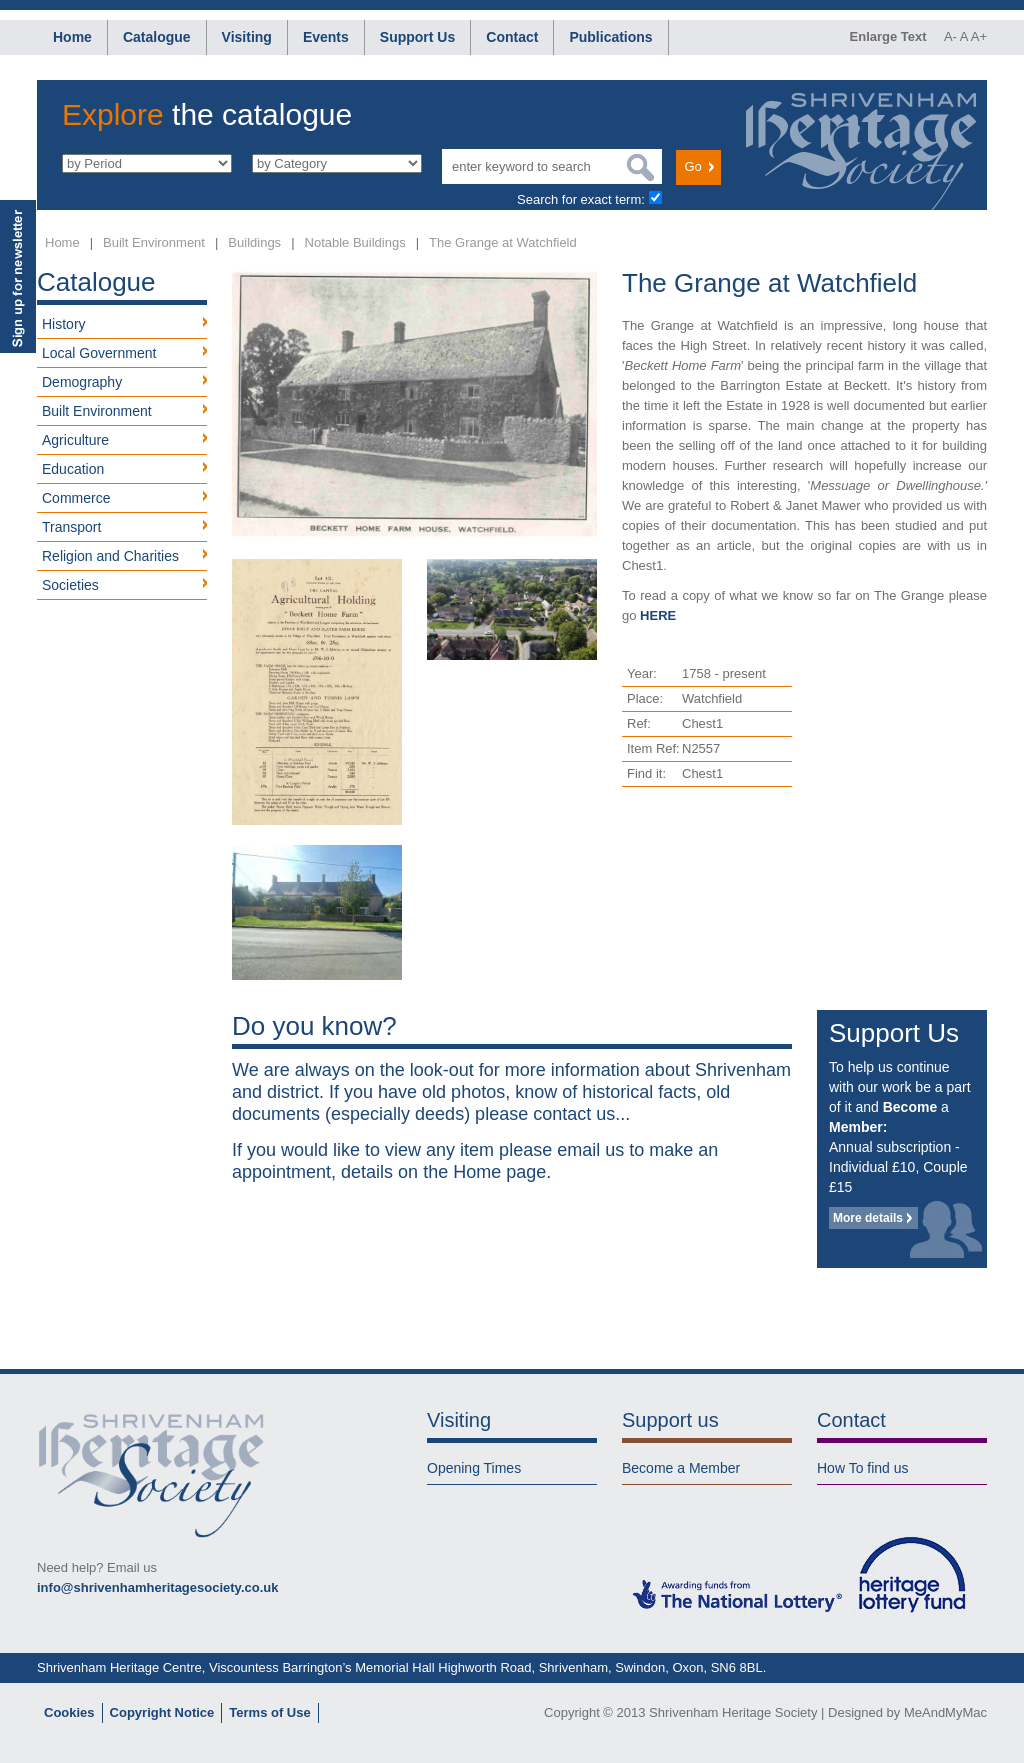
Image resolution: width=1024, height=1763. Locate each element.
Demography (82, 382)
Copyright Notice (162, 1712)
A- (950, 36)
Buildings (254, 242)
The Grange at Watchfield (503, 242)
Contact (512, 37)
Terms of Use (269, 1712)
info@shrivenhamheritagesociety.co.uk (157, 1587)
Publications (610, 37)
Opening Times (474, 1468)
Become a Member (681, 1468)
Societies (70, 585)
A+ (979, 36)
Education (73, 469)
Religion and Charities (110, 556)
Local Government (99, 353)
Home (72, 37)
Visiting (247, 37)
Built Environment (154, 242)
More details (868, 1218)
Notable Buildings (355, 242)
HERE (658, 615)
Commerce (76, 498)
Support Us (417, 37)
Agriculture (75, 440)
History (64, 324)
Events (326, 37)
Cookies (69, 1712)
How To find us (863, 1468)
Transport (71, 527)
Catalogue (157, 37)
